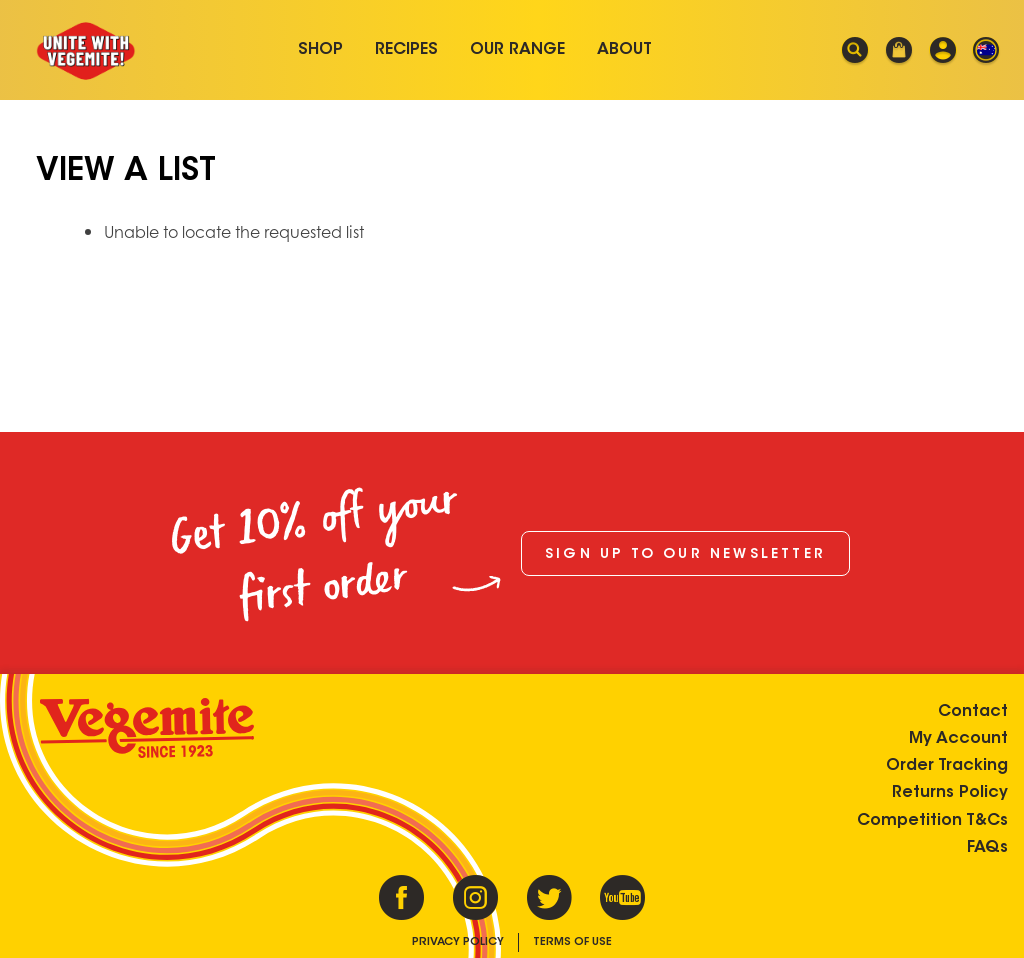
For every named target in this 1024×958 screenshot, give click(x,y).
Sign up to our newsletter (685, 555)
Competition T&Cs (932, 821)
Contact (973, 712)
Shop (320, 50)
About (624, 50)
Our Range (517, 50)
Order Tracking (947, 766)
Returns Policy (950, 793)
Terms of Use (572, 942)
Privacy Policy (458, 942)
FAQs (987, 848)
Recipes (406, 50)
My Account (958, 739)
